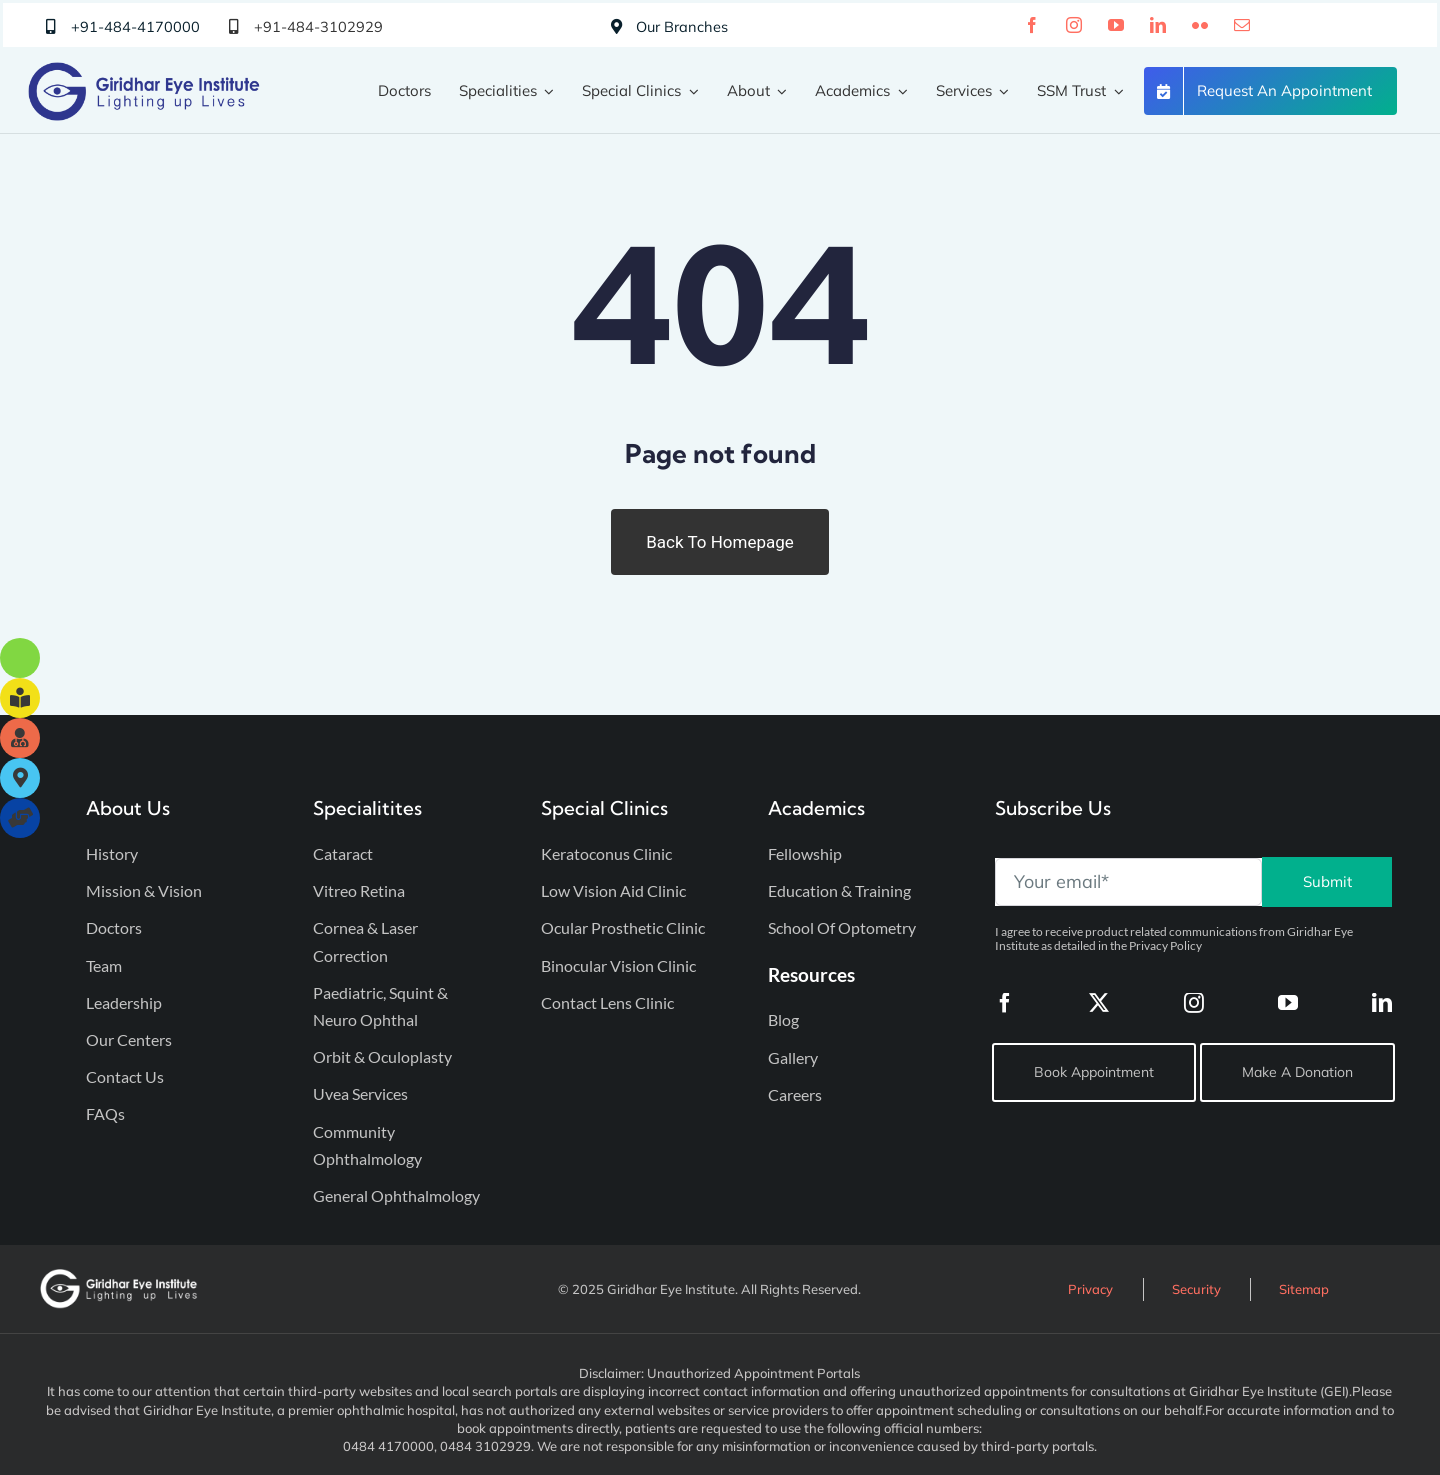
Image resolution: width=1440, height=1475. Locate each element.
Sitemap (1304, 1289)
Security (1196, 1289)
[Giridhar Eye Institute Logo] (144, 70)
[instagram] (1074, 25)
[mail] (1242, 25)
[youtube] (1116, 25)
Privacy (1090, 1289)
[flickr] (1200, 25)
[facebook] (1032, 25)
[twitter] (1099, 1003)
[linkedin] (1158, 25)
